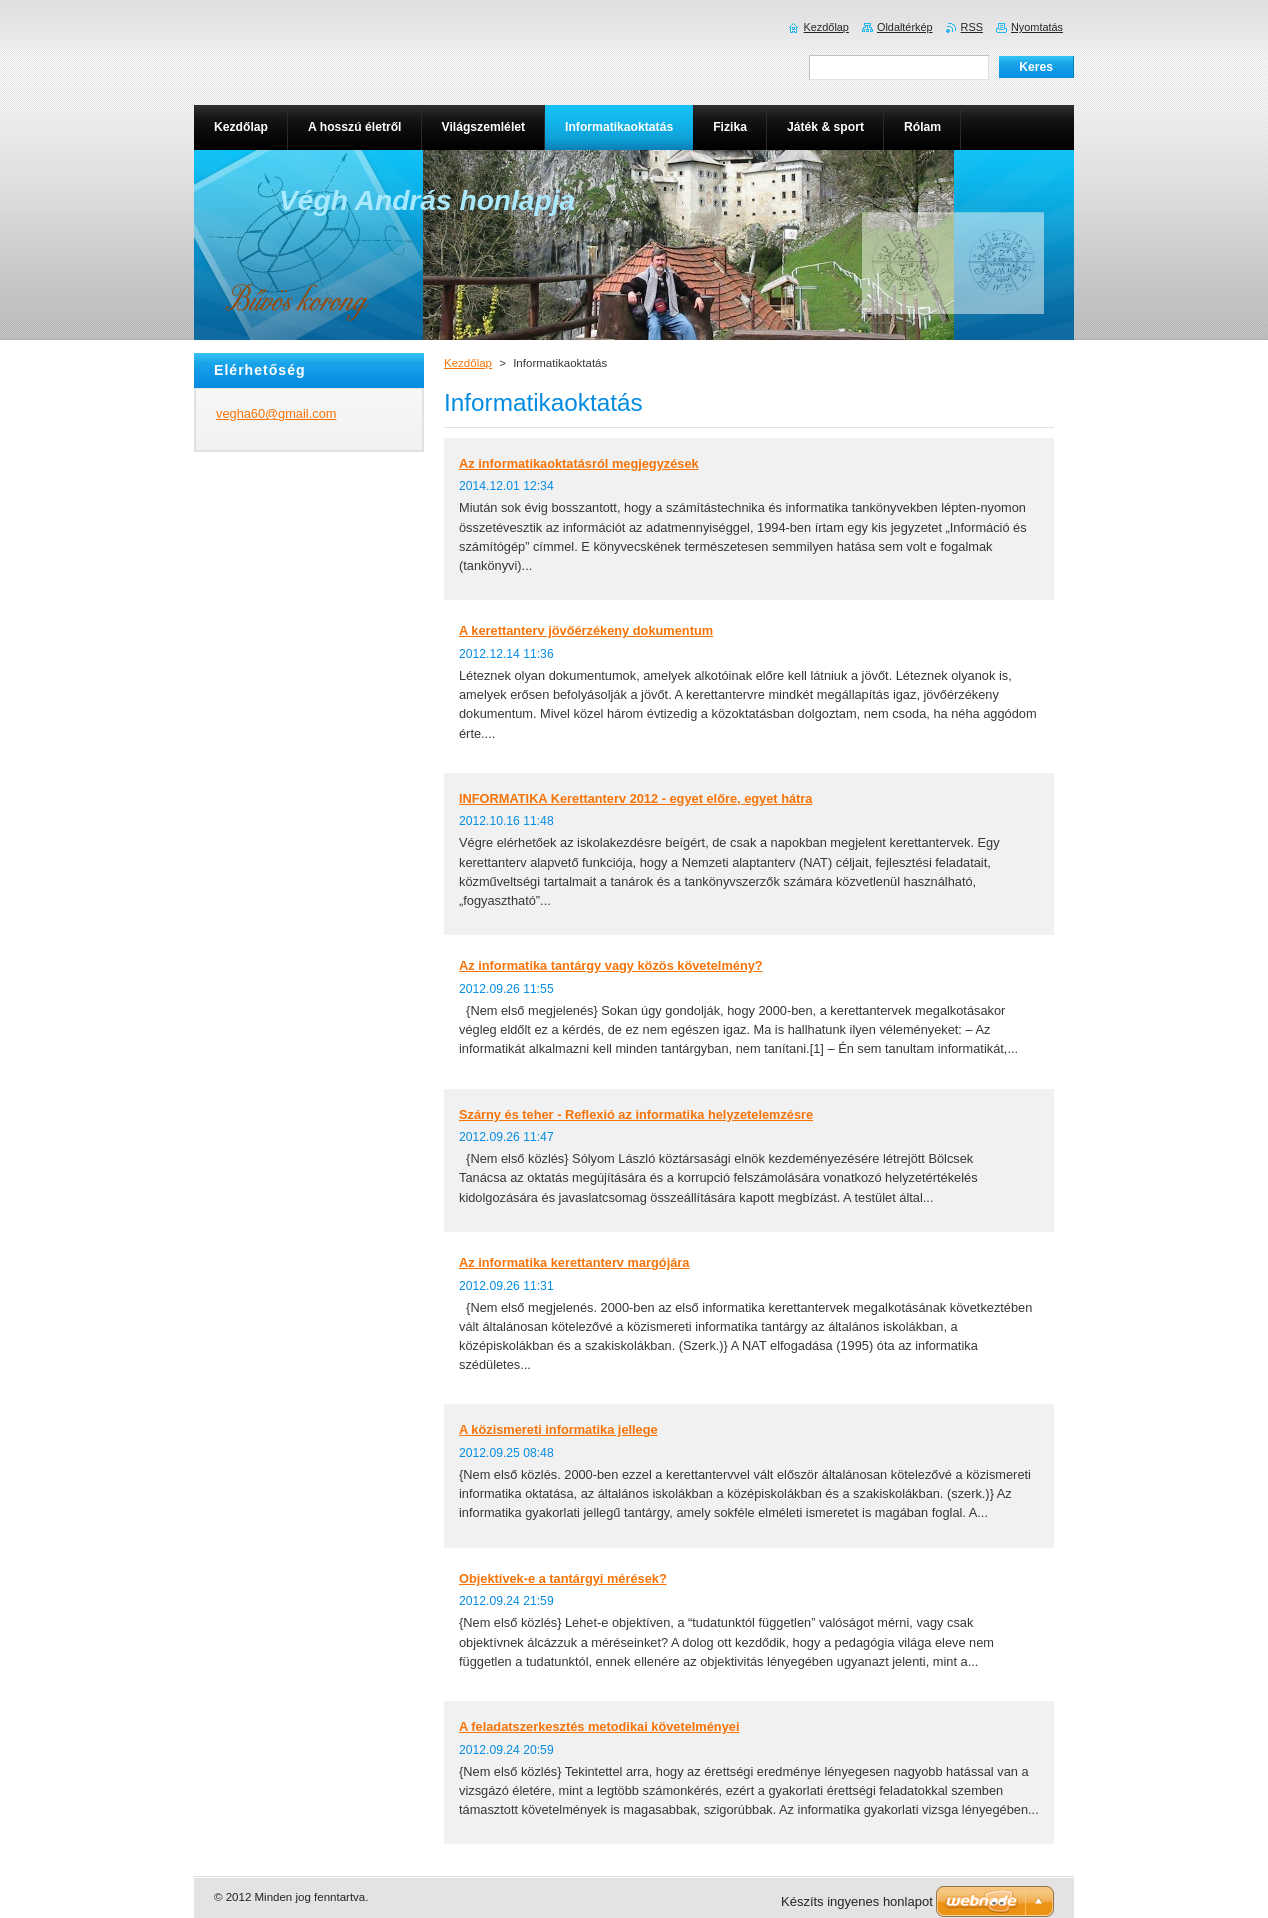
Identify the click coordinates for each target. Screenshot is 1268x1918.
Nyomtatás (1037, 27)
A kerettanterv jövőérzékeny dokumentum (586, 630)
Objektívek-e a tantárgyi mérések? (563, 1578)
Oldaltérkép (905, 27)
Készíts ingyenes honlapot (857, 1901)
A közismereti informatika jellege (558, 1429)
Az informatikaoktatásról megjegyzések (579, 463)
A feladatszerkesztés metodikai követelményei (599, 1726)
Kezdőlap (468, 363)
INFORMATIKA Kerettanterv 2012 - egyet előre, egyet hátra (635, 798)
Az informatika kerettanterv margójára (574, 1262)
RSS (972, 27)
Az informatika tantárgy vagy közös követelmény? (611, 965)
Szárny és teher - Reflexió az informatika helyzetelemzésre (636, 1114)
